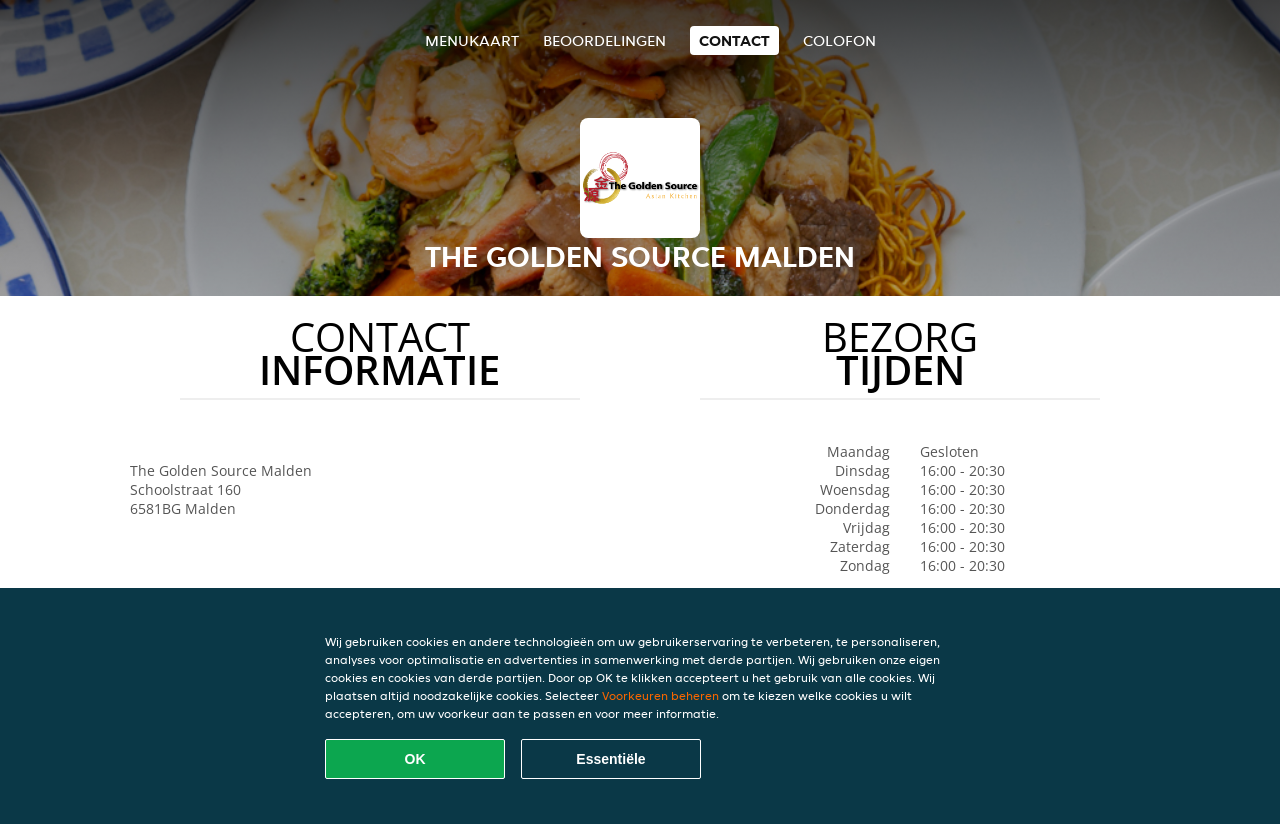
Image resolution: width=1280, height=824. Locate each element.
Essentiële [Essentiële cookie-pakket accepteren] (610, 759)
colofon (839, 40)
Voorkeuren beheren (660, 695)
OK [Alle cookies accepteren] (415, 759)
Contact (734, 40)
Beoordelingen (604, 40)
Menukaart (472, 40)
